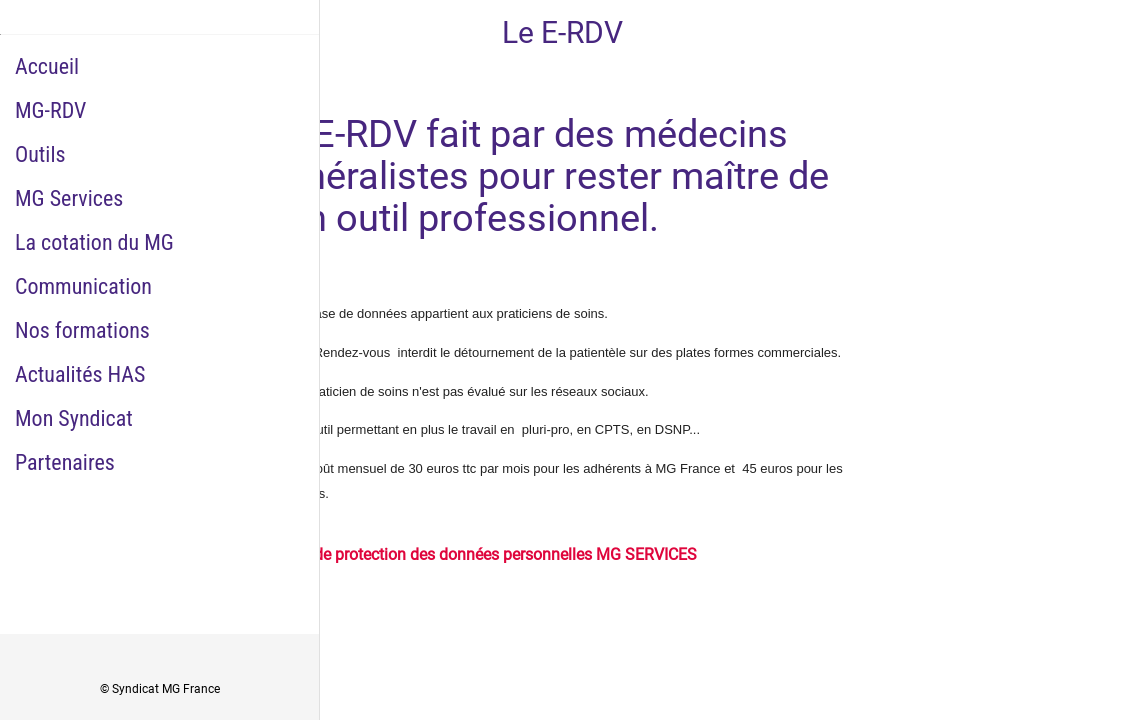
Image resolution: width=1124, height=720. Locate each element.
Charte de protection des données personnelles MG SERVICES (480, 554)
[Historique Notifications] (1092, 32)
